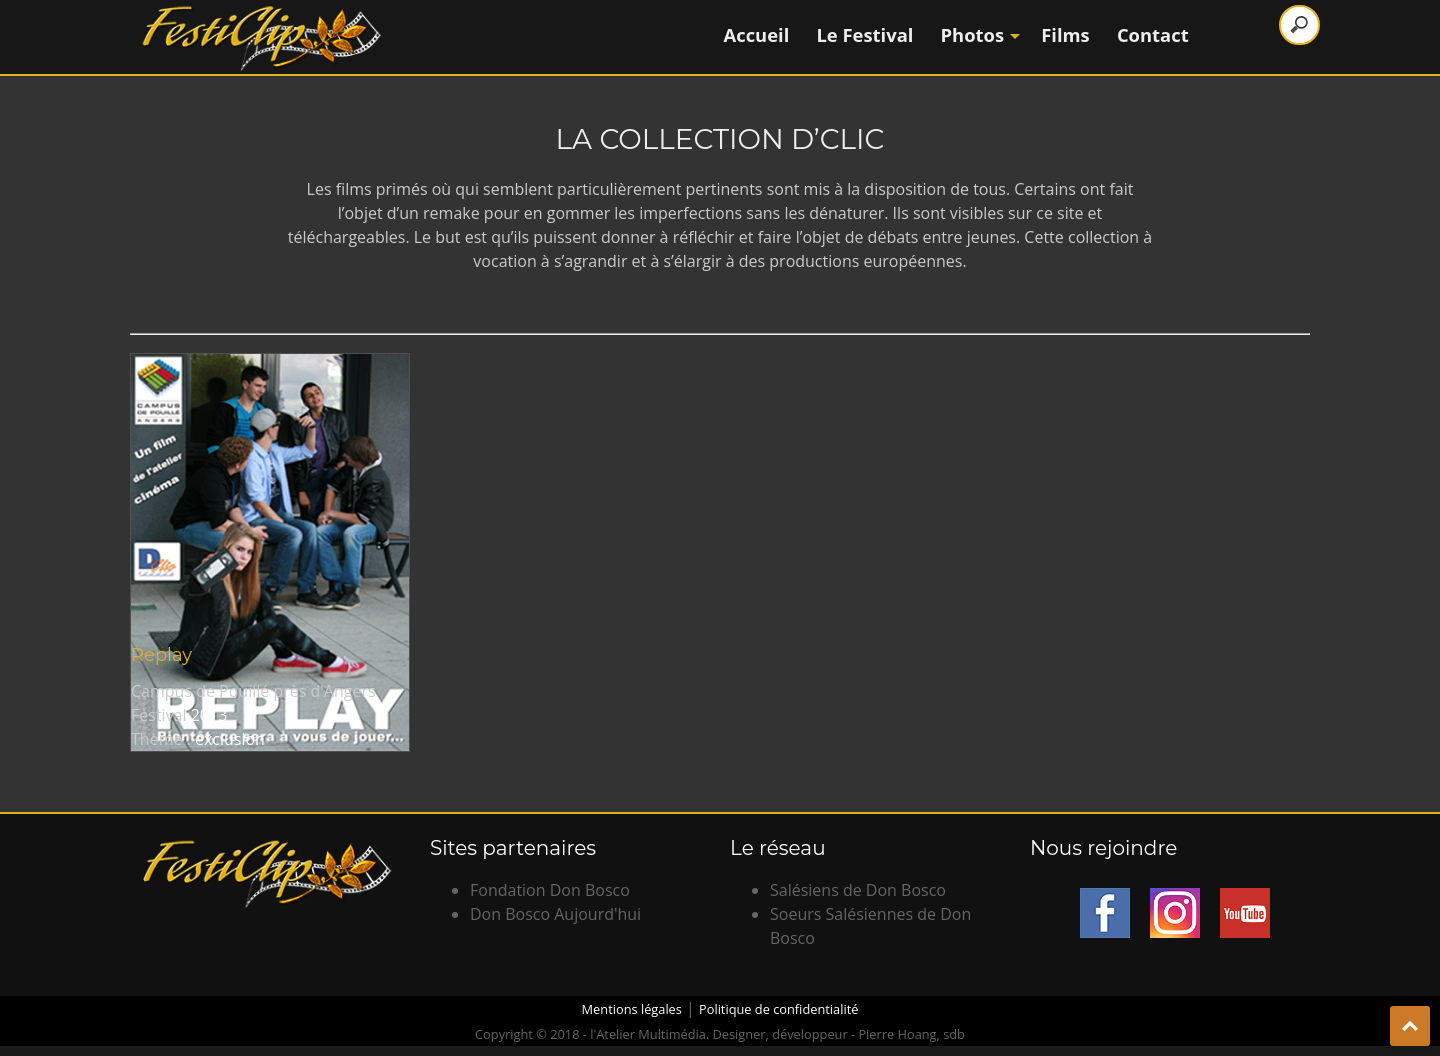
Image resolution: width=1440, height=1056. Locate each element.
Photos (978, 34)
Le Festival (864, 34)
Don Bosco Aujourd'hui (555, 914)
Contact (1153, 34)
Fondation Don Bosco (550, 890)
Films (1065, 34)
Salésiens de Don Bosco (858, 890)
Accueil (757, 34)
